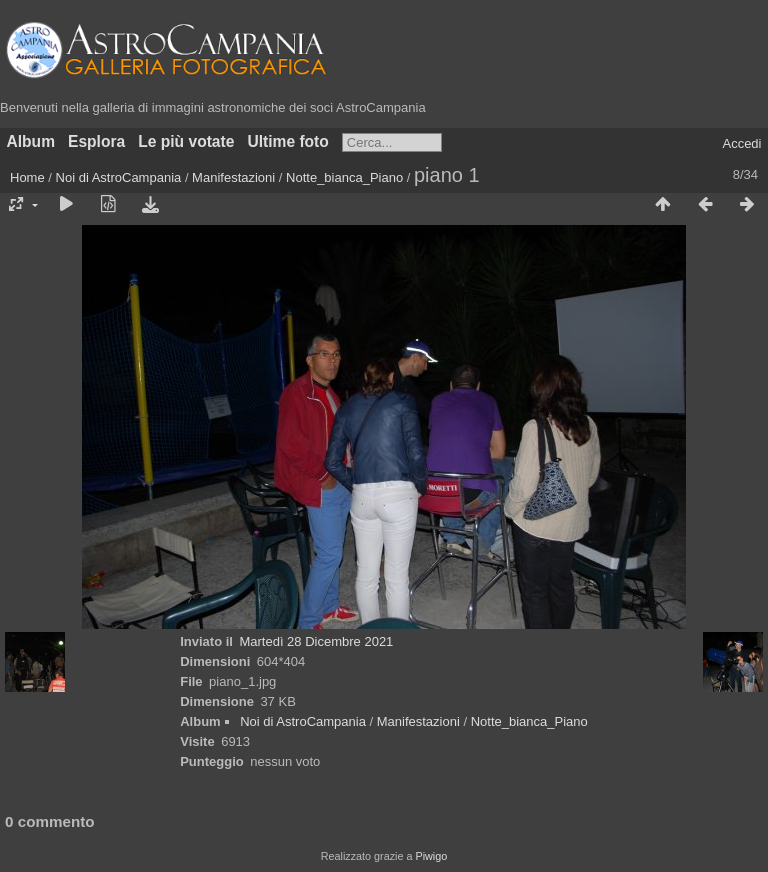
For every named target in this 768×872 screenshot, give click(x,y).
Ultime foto (287, 141)
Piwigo (431, 856)
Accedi (741, 143)
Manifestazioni (233, 177)
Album (31, 141)
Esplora (96, 141)
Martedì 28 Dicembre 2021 (316, 641)
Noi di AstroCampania (119, 177)
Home (27, 177)
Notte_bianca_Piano (344, 177)
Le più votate (186, 141)
